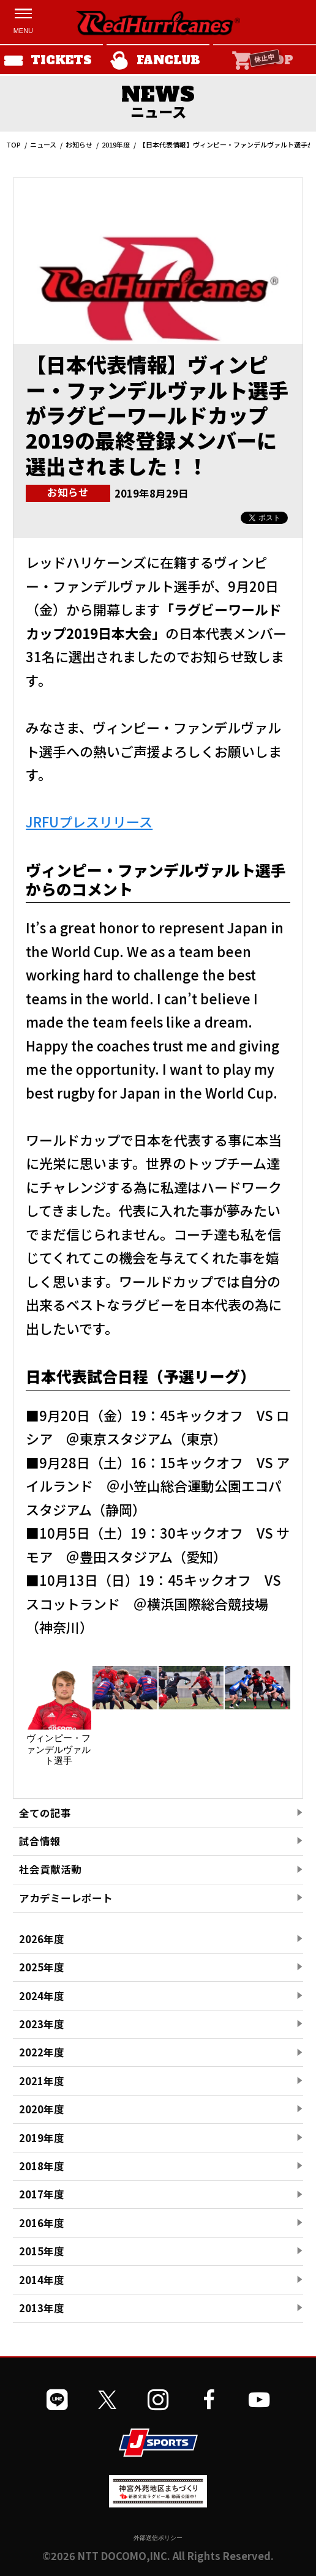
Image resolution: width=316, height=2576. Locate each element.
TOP (13, 144)
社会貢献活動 (50, 1869)
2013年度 (41, 2308)
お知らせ (79, 144)
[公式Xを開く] (107, 2399)
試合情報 (40, 1841)
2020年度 (41, 2109)
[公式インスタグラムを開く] (158, 2399)
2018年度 (41, 2166)
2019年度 (116, 144)
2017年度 (41, 2194)
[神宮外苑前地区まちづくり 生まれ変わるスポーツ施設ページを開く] (158, 2502)
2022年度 (41, 2052)
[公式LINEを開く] (57, 2399)
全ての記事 (45, 1812)
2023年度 (41, 2024)
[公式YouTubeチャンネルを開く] (259, 2399)
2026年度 (41, 1939)
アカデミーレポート (66, 1898)
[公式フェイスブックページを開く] (208, 2399)
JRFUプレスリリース (89, 821)
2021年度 (41, 2081)
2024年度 (41, 1995)
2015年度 (41, 2251)
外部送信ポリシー (158, 2537)
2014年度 (41, 2279)
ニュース (43, 144)
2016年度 (41, 2223)
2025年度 (41, 1967)
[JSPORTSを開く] (158, 2443)
